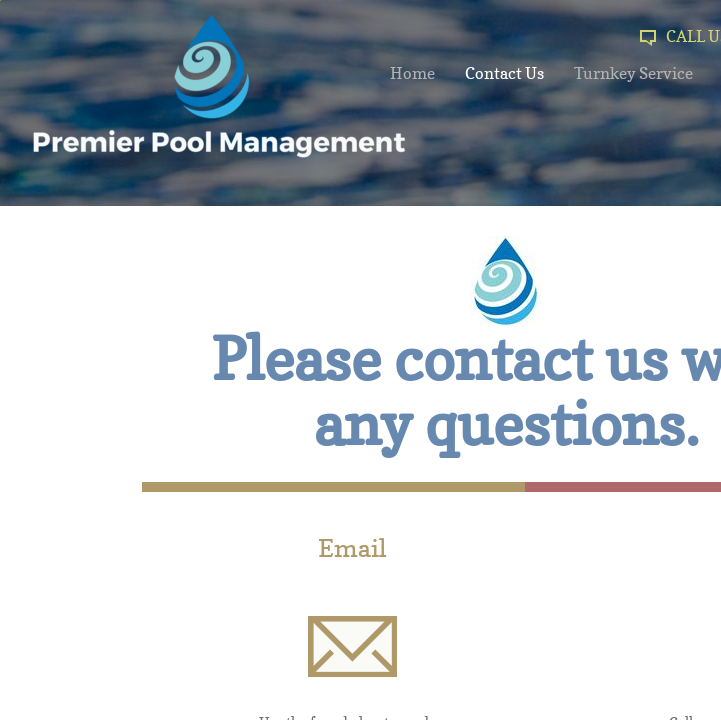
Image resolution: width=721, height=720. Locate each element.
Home (412, 73)
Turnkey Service (633, 73)
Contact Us (504, 73)
